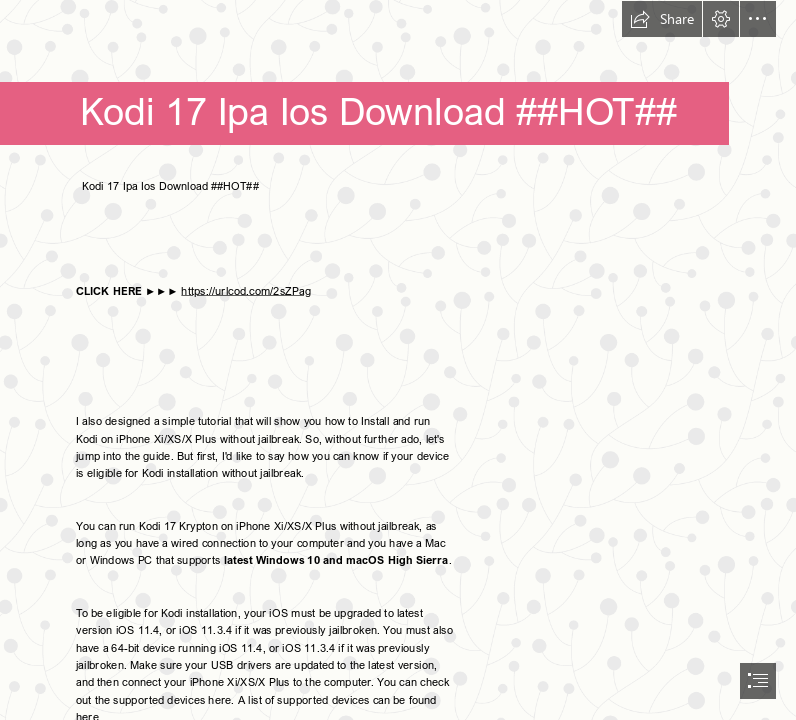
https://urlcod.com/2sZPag (245, 290)
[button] (662, 19)
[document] (398, 360)
